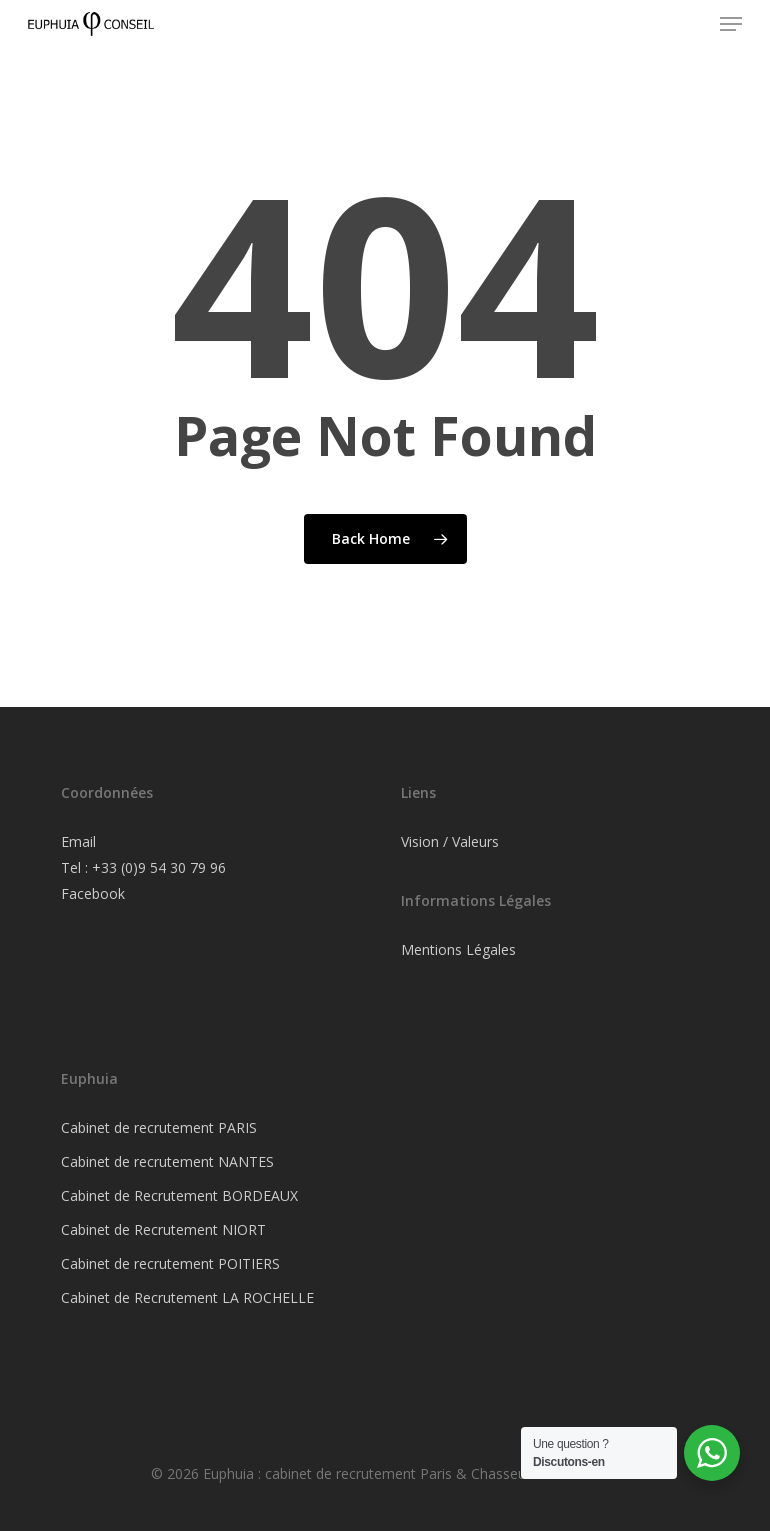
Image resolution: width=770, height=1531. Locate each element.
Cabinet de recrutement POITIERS (170, 1263)
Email (78, 841)
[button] (731, 24)
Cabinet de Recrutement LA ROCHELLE (187, 1297)
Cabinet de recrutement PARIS (159, 1127)
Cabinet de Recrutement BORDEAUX (179, 1195)
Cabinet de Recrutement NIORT (163, 1229)
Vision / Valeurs (450, 841)
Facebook (93, 893)
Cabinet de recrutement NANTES (167, 1161)
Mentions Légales (458, 949)
